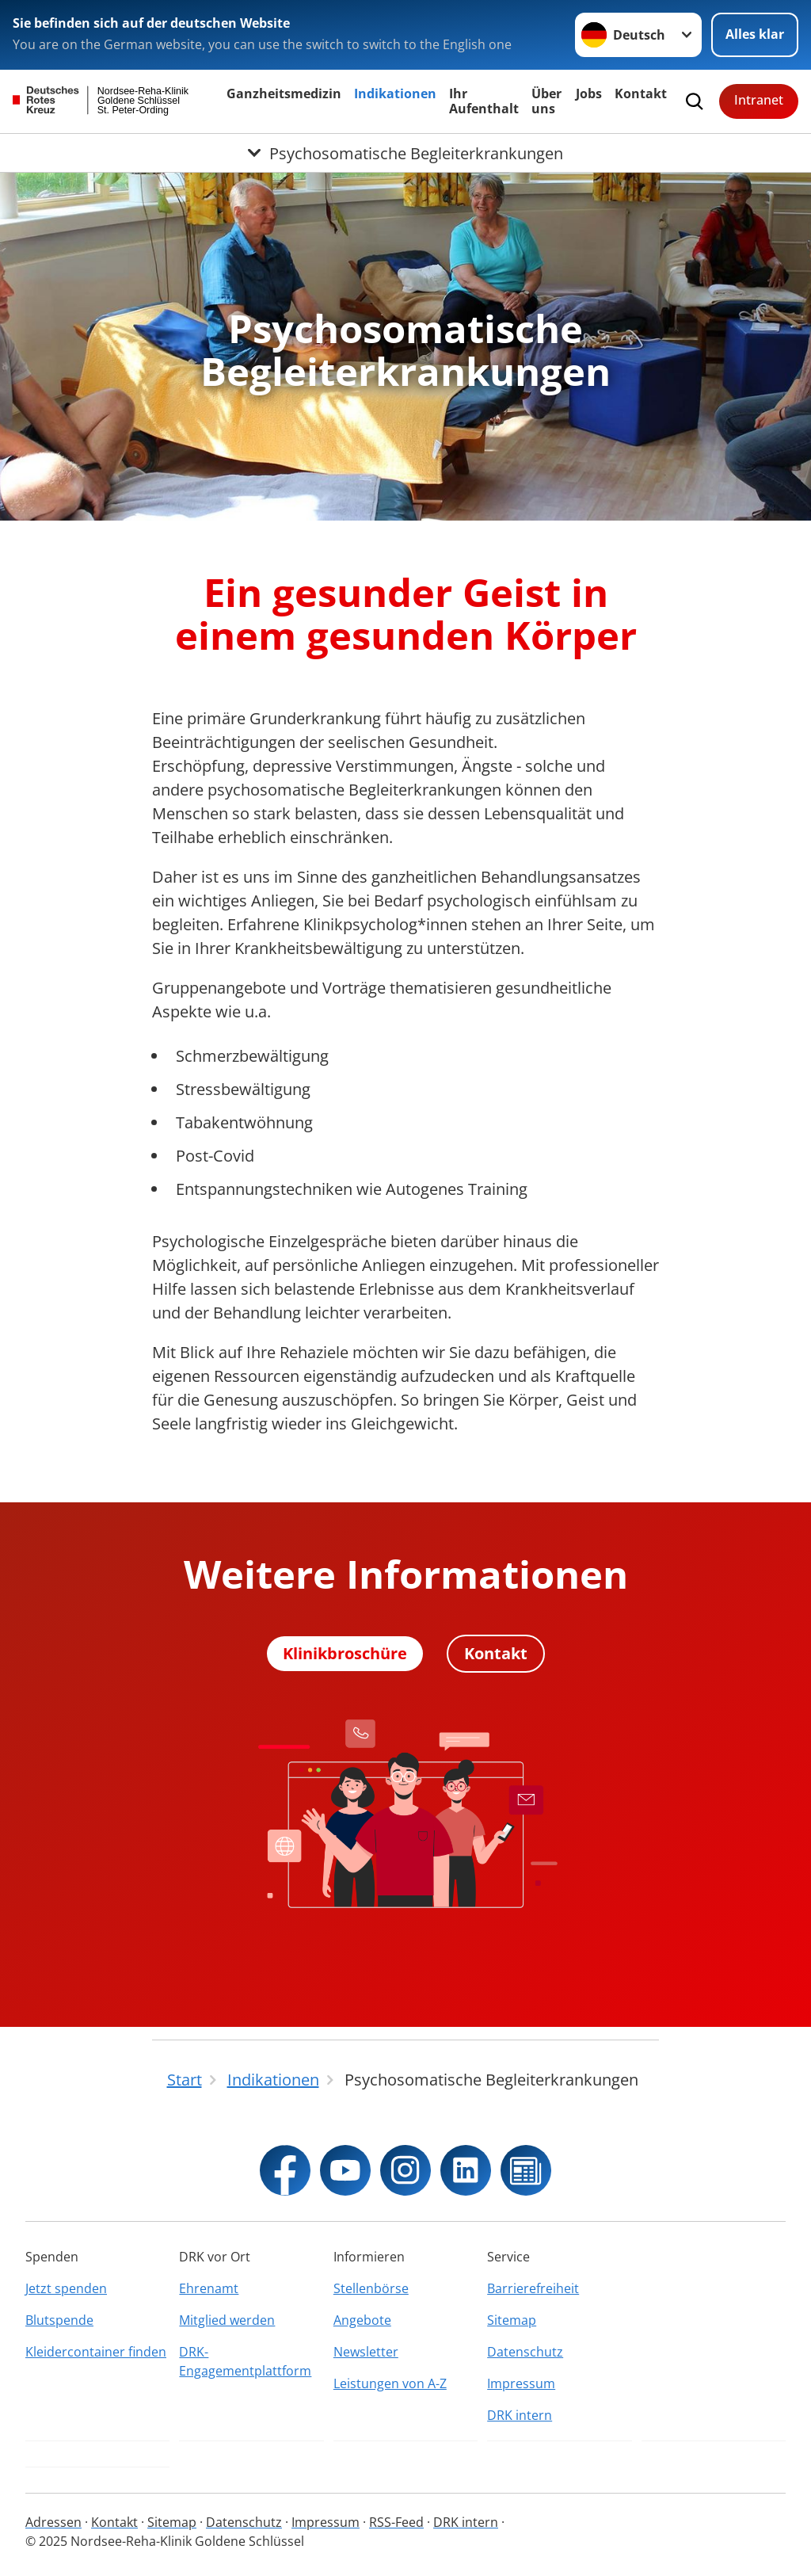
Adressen (53, 2522)
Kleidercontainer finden (95, 2351)
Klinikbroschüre (345, 1653)
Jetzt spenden (66, 2288)
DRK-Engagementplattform (245, 2361)
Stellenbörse (371, 2288)
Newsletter (365, 2351)
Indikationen (395, 93)
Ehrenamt (208, 2288)
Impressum (521, 2383)
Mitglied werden (227, 2320)
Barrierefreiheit (533, 2288)
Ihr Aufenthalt (484, 101)
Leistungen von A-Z (390, 2383)
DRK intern (519, 2415)
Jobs (589, 93)
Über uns (546, 101)
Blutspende (59, 2320)
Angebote (362, 2320)
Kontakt (641, 93)
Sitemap (511, 2320)
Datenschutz (525, 2351)
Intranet (758, 100)
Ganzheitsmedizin (284, 93)
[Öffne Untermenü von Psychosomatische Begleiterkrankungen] (405, 153)
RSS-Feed (396, 2522)
